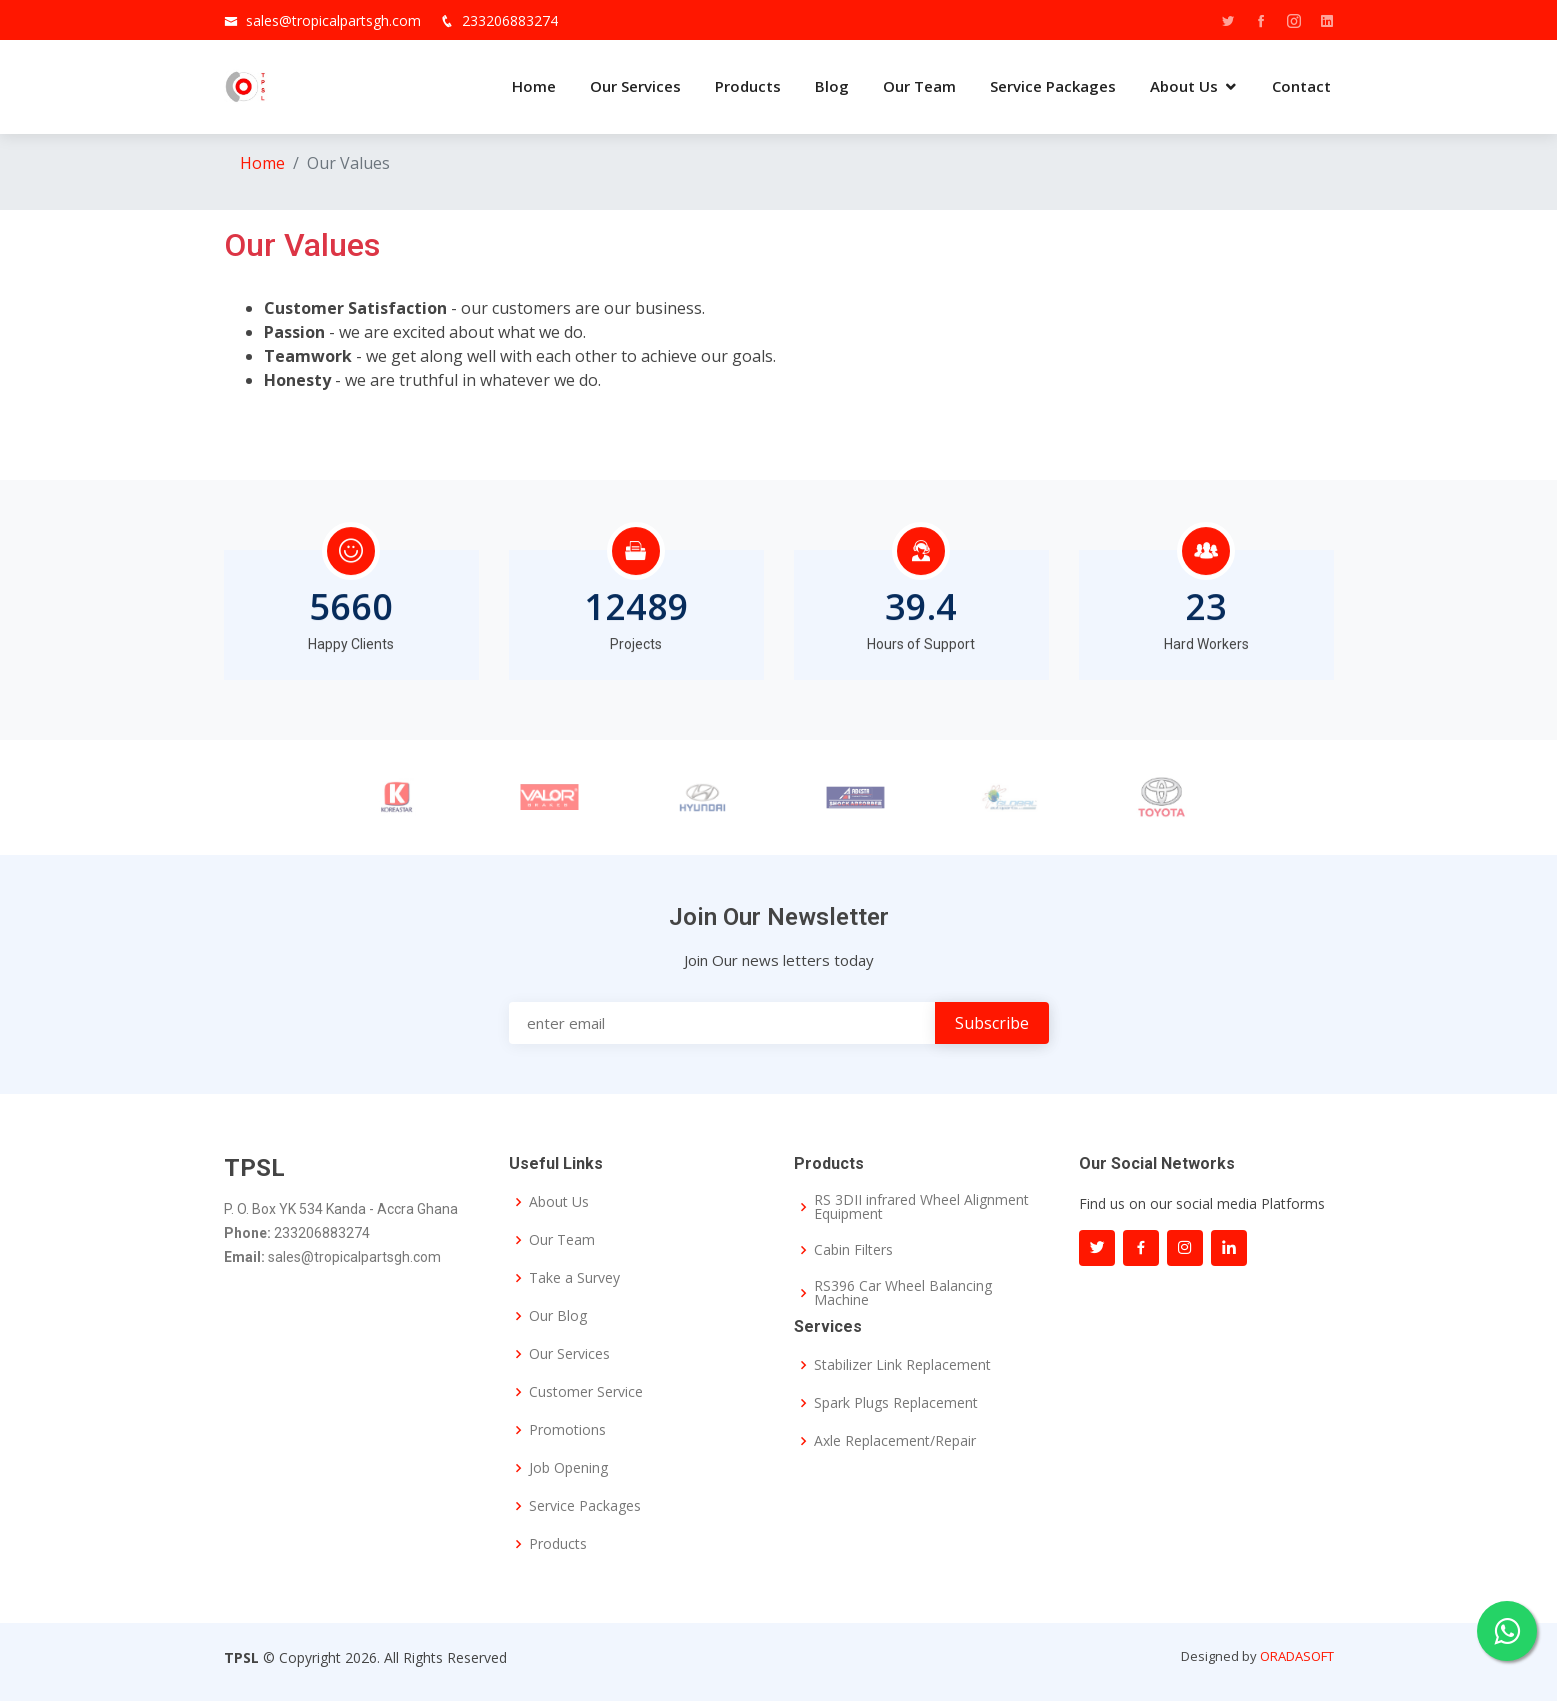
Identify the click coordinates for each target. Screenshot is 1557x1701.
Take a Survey (574, 1278)
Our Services (635, 86)
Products (748, 86)
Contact (1301, 86)
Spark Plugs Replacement (896, 1403)
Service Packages (1053, 86)
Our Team (919, 86)
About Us (1184, 86)
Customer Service (586, 1392)
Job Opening (568, 1468)
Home (534, 86)
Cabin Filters (853, 1250)
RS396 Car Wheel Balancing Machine (903, 1293)
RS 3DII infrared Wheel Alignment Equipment (921, 1207)
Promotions (567, 1430)
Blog (832, 86)
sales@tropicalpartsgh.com (333, 20)
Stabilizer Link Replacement (902, 1365)
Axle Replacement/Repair (895, 1441)
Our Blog (558, 1316)
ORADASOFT (1297, 1656)
